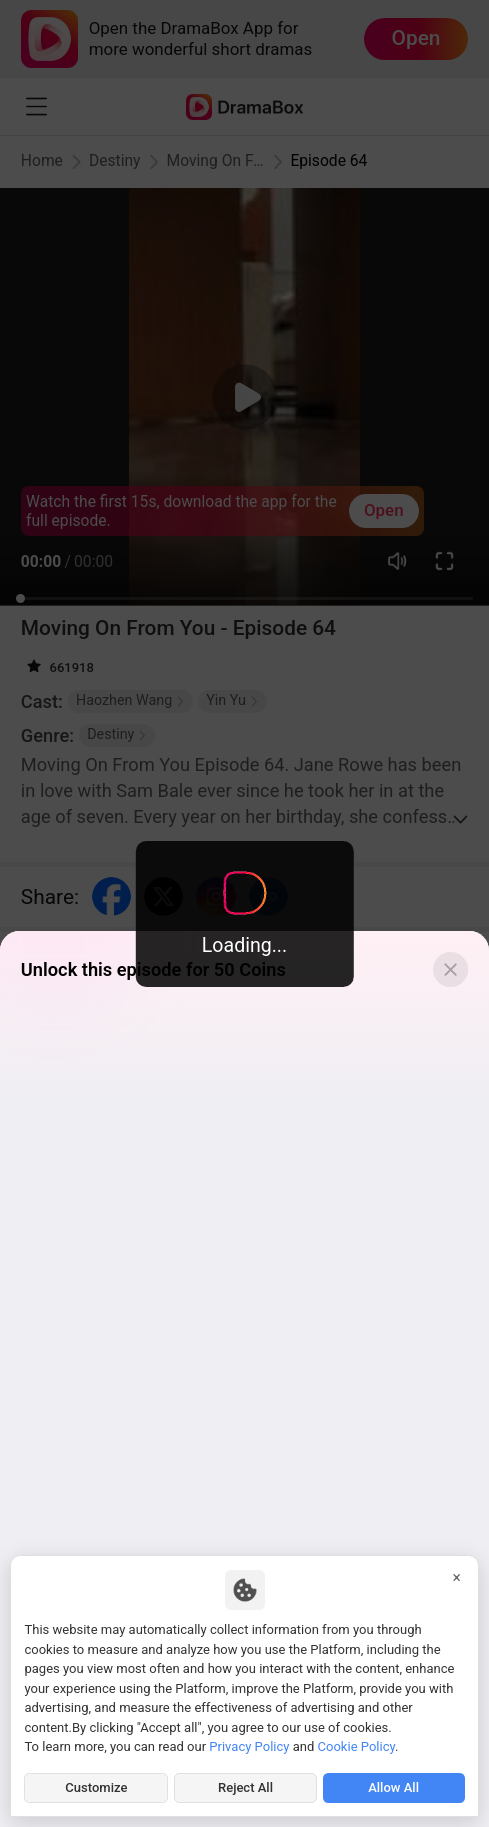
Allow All (393, 1787)
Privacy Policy (249, 1746)
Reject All (245, 1787)
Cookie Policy (356, 1746)
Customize (96, 1787)
